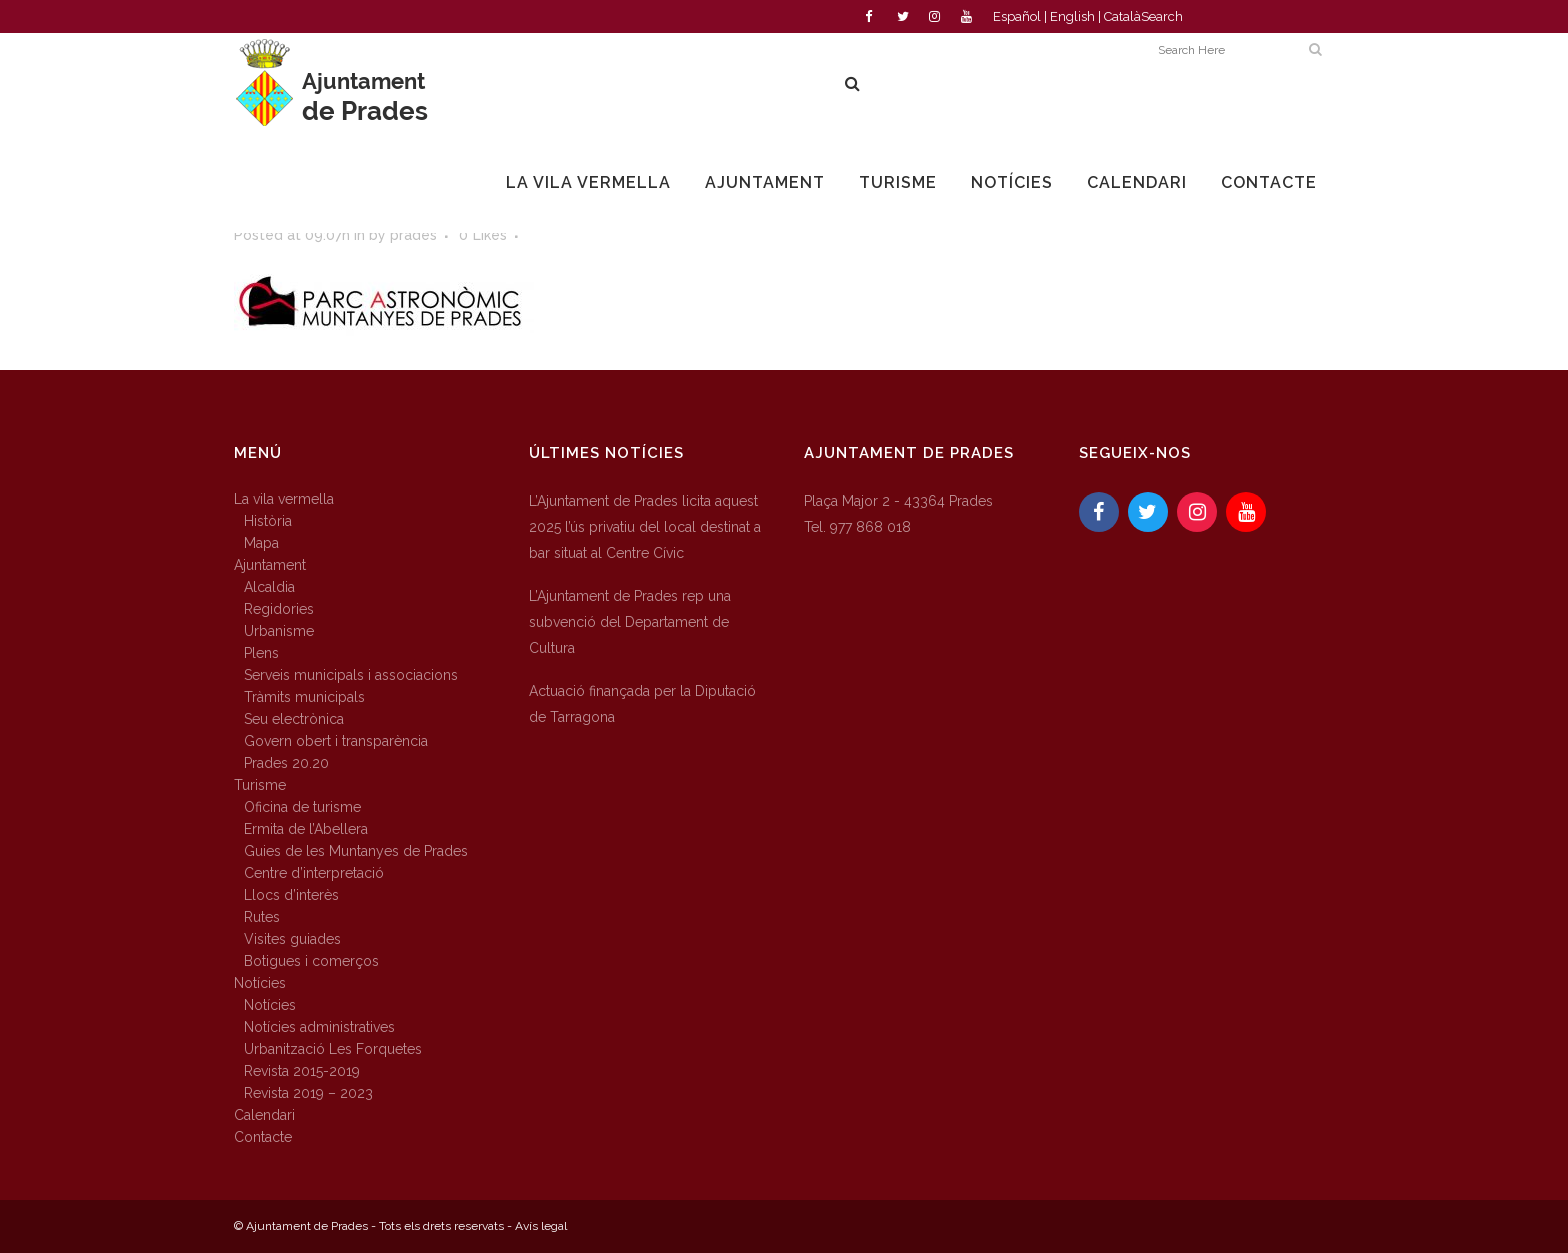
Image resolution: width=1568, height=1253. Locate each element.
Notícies (260, 983)
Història (268, 521)
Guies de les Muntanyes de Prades (356, 851)
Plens (261, 653)
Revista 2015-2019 (302, 1071)
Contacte (263, 1137)
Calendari (264, 1115)
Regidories (279, 609)
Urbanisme (279, 631)
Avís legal (541, 1226)
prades (413, 235)
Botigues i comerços (311, 961)
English (1072, 16)
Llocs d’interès (291, 895)
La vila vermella (284, 499)
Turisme (260, 785)
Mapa (261, 543)
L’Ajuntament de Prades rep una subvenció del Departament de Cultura (630, 622)
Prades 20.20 (286, 763)
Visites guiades (292, 939)
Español (1017, 16)
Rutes (262, 917)
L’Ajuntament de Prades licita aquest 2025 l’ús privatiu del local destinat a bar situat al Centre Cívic (645, 527)
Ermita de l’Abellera (306, 829)
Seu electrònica (294, 719)
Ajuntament (270, 565)
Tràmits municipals (304, 697)
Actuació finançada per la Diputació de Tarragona (642, 704)
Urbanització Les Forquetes (333, 1049)
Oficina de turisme (302, 807)
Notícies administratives (319, 1027)
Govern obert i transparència (336, 741)
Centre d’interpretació (314, 873)
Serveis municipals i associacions (351, 675)
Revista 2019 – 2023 (308, 1093)
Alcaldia (269, 587)
